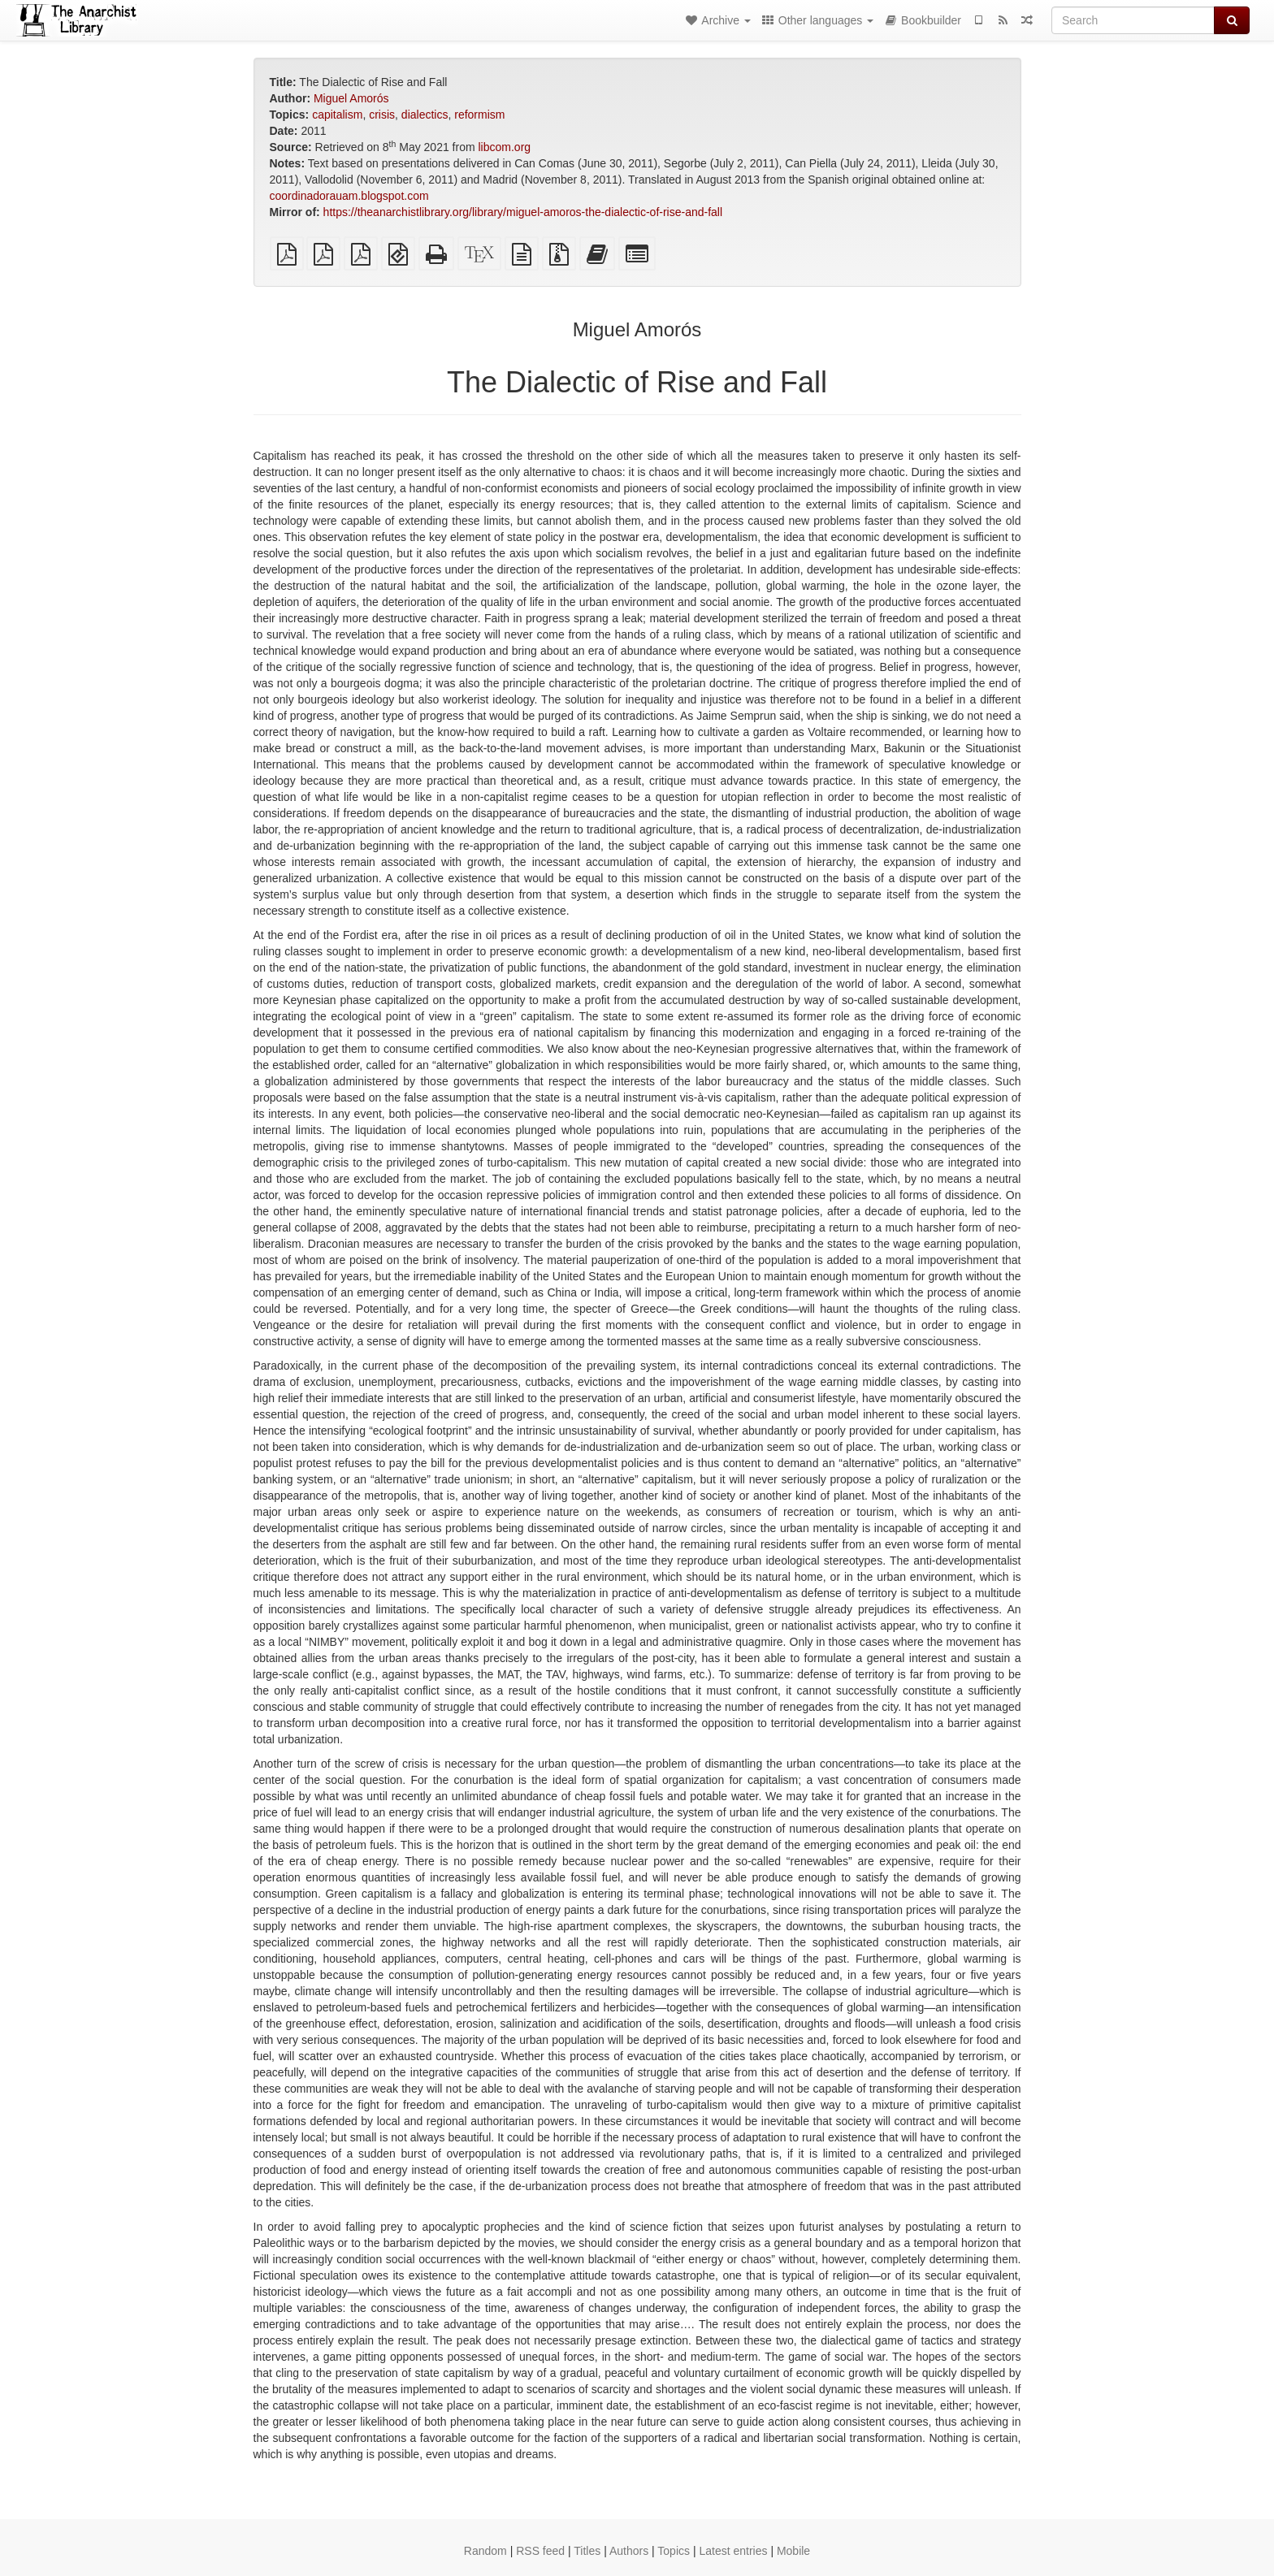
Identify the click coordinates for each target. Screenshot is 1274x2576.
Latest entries (733, 2550)
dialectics (424, 114)
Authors (628, 2550)
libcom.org (505, 147)
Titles (587, 2550)
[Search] (1133, 20)
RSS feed (540, 2550)
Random (485, 2550)
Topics (673, 2550)
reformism (479, 114)
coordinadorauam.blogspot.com (349, 195)
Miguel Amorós (351, 98)
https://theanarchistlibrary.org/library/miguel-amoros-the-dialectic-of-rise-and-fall (522, 212)
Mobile (793, 2550)
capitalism (337, 114)
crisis (382, 114)
